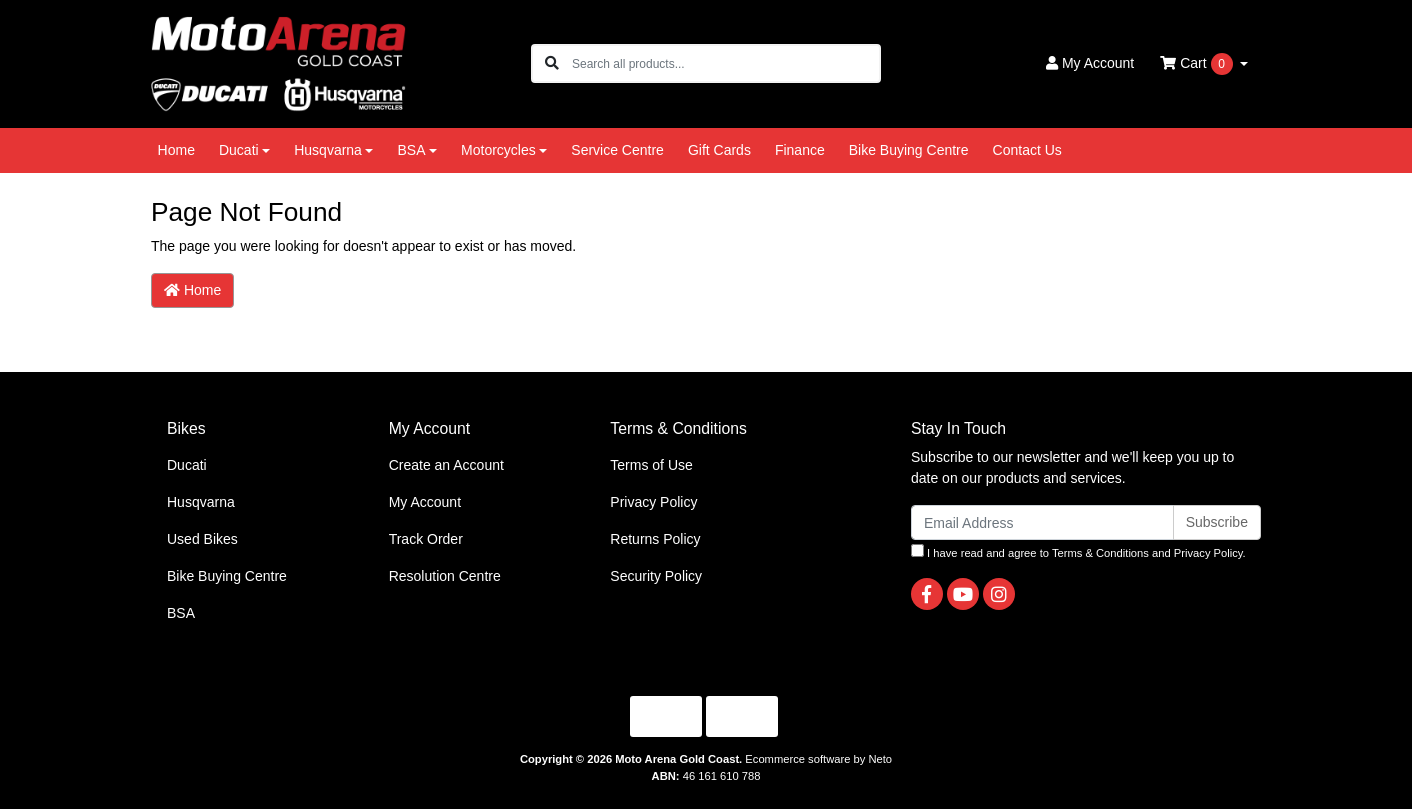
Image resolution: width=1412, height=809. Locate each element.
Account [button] (1090, 63)
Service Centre (617, 150)
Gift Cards (719, 150)
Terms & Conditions (1100, 553)
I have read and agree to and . (1078, 551)
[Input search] (725, 63)
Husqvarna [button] (328, 150)
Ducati (187, 465)
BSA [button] (411, 150)
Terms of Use (651, 465)
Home (176, 150)
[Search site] (552, 63)
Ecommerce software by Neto (818, 759)
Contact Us (1027, 150)
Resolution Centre (445, 576)
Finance (800, 150)
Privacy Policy (653, 502)
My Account (425, 502)
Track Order (426, 539)
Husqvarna (201, 502)
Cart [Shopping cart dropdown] (1198, 64)
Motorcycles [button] (498, 150)
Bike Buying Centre (909, 150)
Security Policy (656, 576)
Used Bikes (202, 539)
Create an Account (446, 465)
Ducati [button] (239, 150)
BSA (181, 613)
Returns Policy (655, 539)
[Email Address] (1042, 522)
